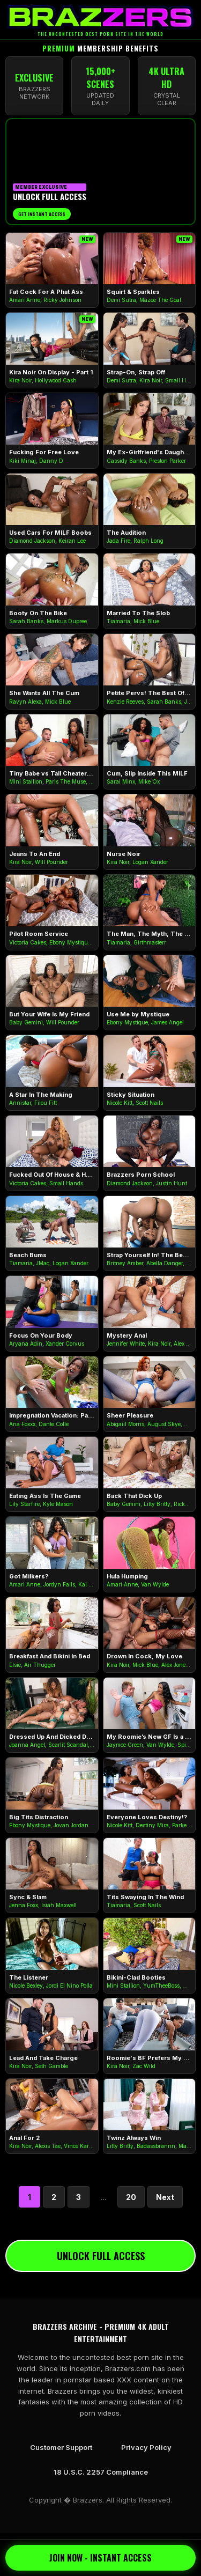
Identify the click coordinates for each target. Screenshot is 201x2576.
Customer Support (61, 2447)
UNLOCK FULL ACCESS (101, 2256)
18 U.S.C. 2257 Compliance (101, 2472)
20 (131, 2197)
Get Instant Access (41, 214)
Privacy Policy (146, 2447)
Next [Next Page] (165, 2197)
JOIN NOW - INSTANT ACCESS (100, 2557)
